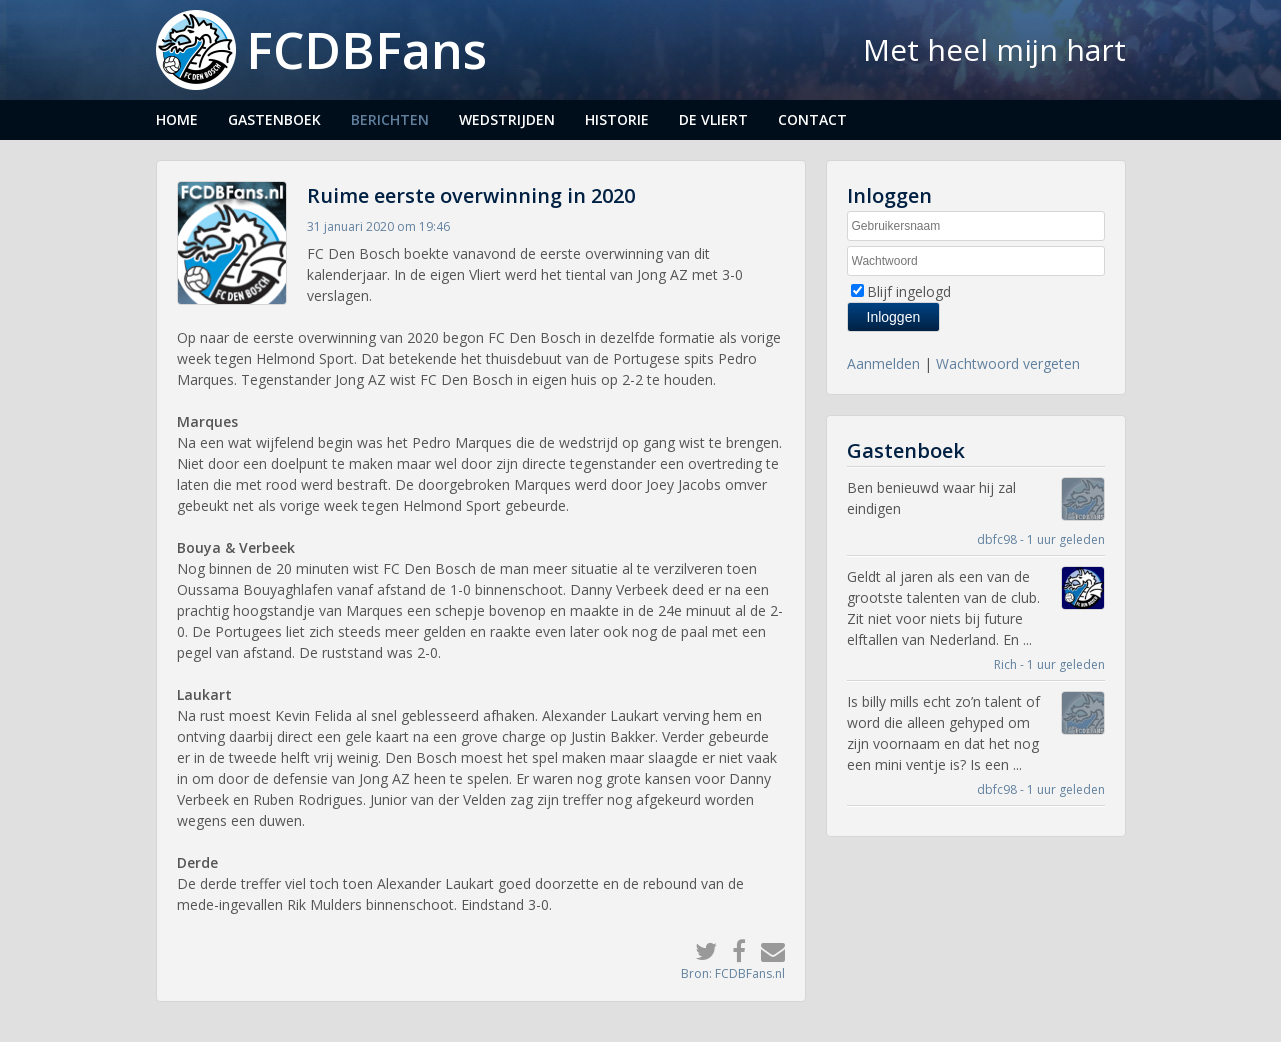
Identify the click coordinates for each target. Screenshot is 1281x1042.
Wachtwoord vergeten (1008, 363)
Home (177, 119)
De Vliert (713, 119)
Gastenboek (274, 119)
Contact (812, 119)
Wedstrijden (507, 119)
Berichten (390, 119)
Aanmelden (883, 363)
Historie (617, 119)
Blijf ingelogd (909, 291)
